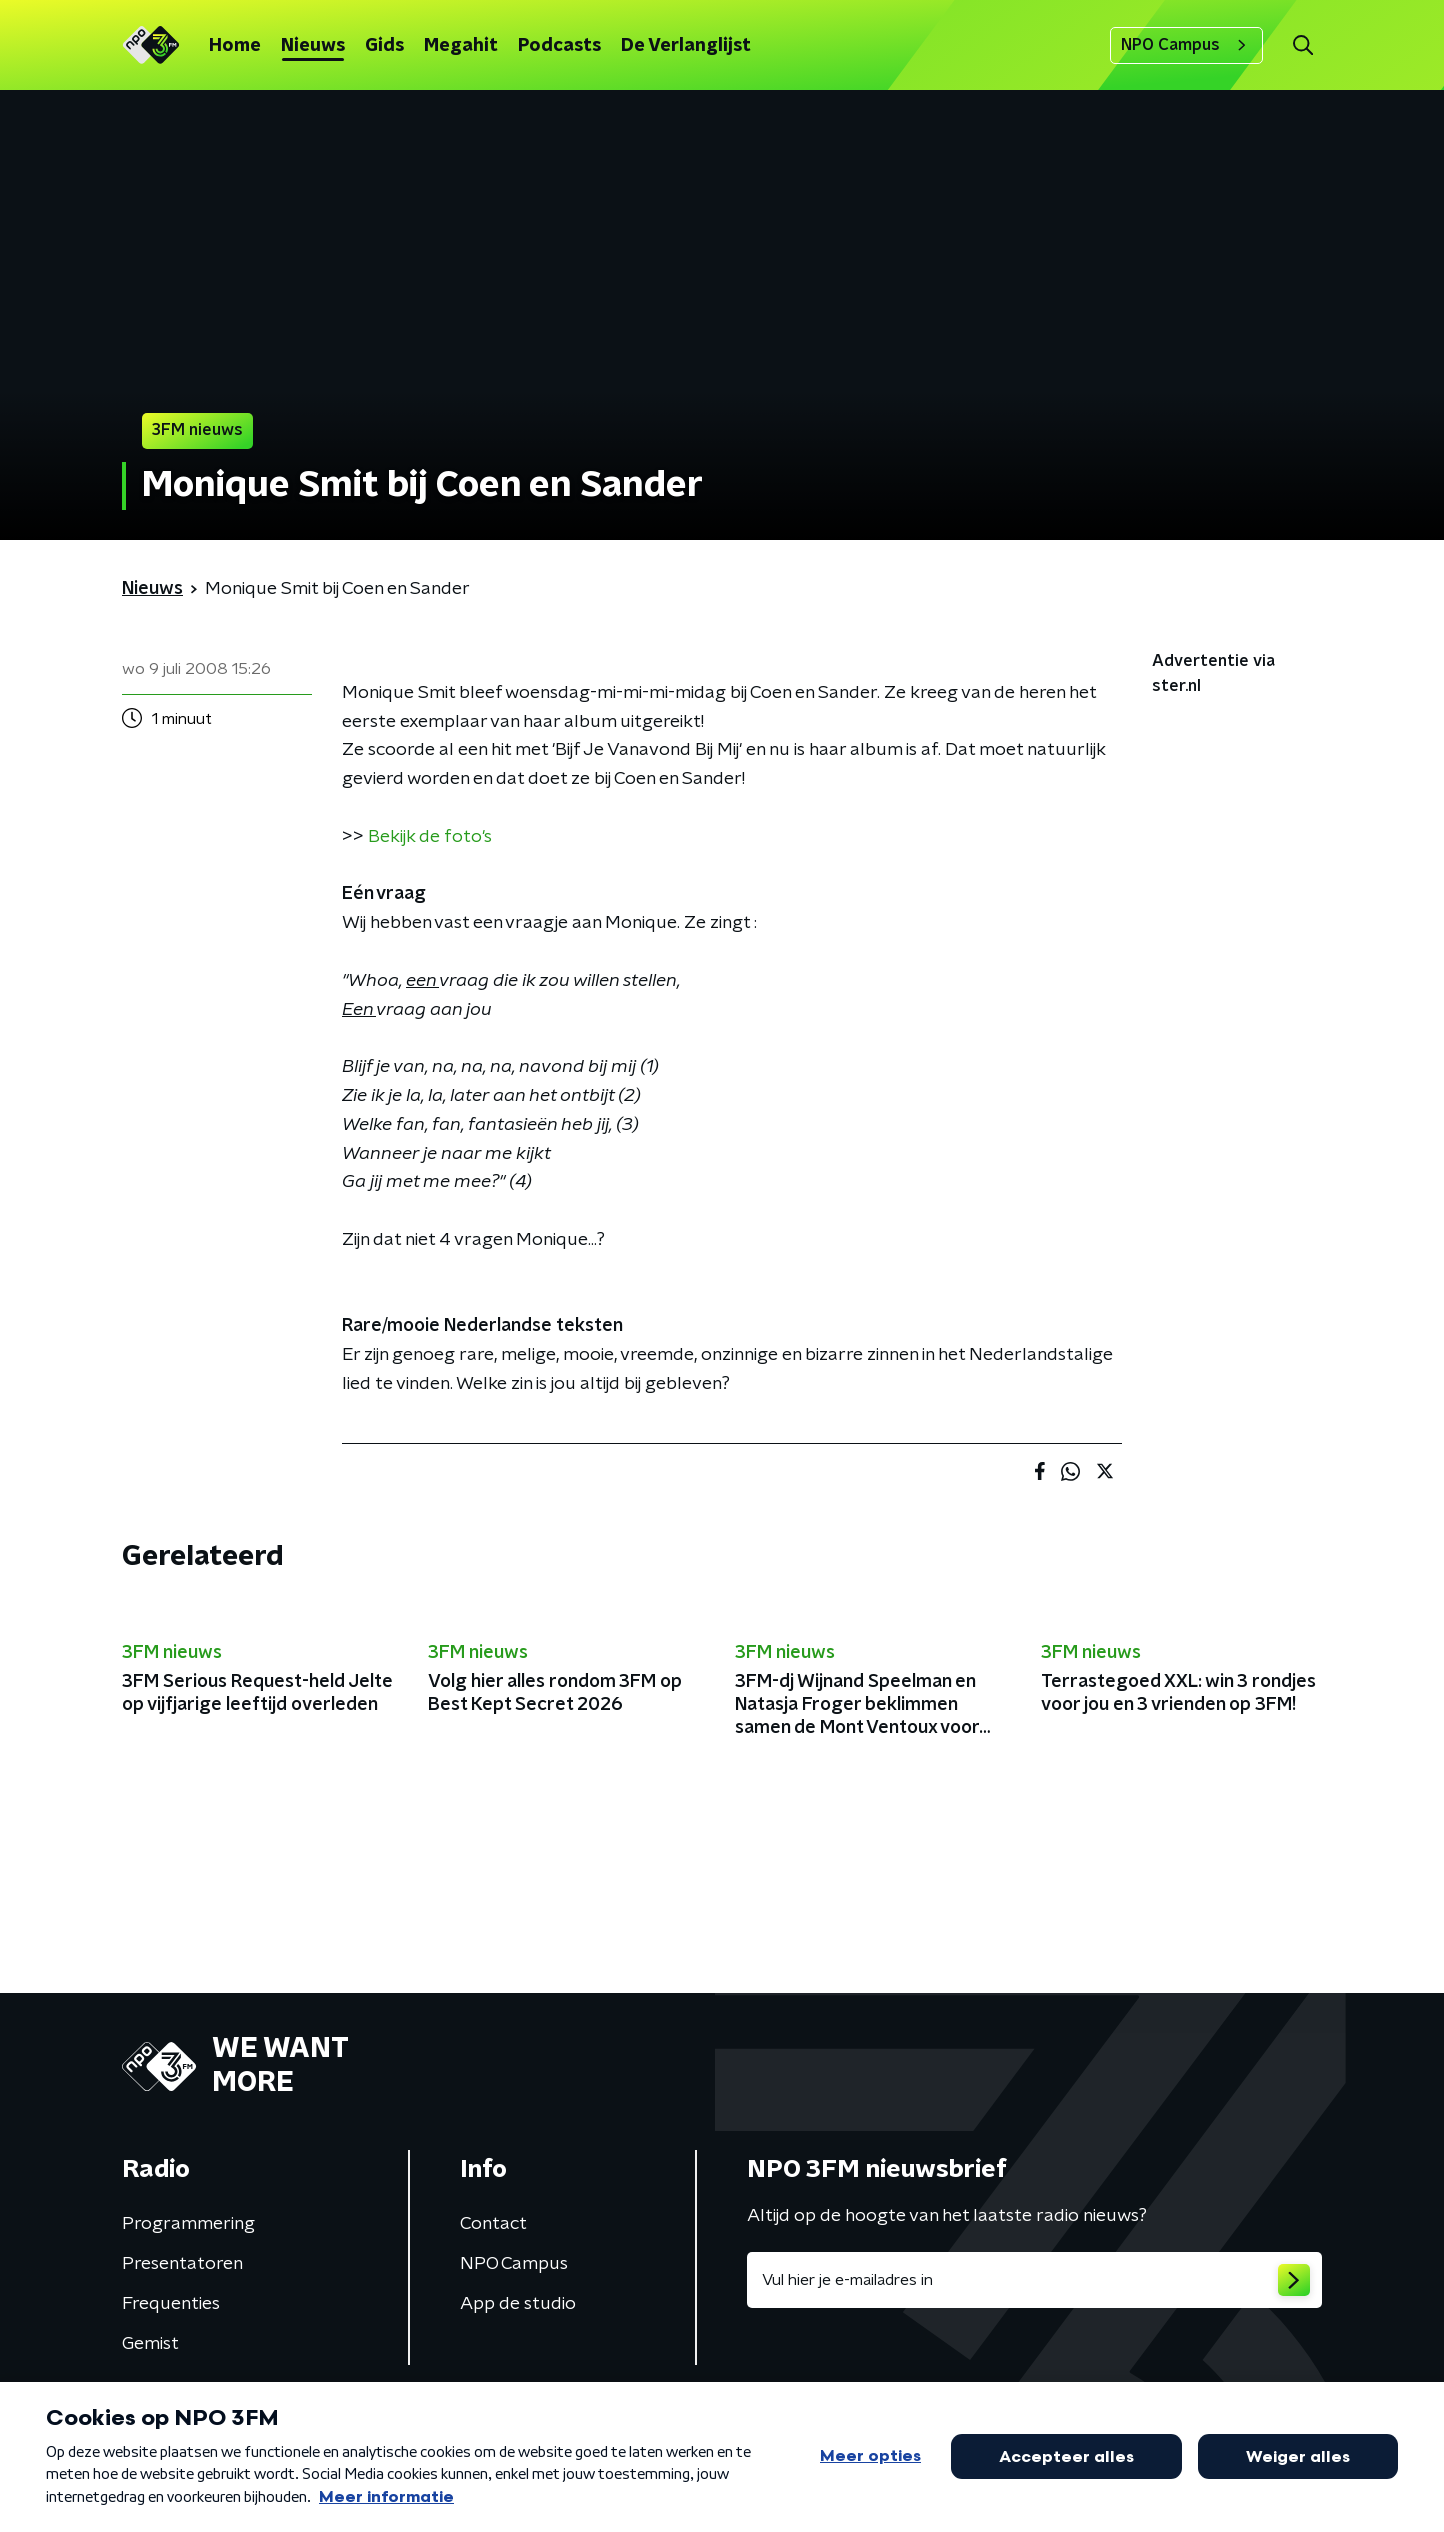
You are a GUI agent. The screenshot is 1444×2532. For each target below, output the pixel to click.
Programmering (188, 2224)
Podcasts (559, 46)
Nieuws (313, 46)
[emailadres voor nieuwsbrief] (1034, 2280)
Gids (384, 46)
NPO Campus (1186, 45)
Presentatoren (182, 2264)
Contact (493, 2224)
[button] (1302, 45)
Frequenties (171, 2304)
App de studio (518, 2304)
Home (235, 46)
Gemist (150, 2344)
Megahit (461, 46)
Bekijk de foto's (430, 837)
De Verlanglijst (686, 46)
